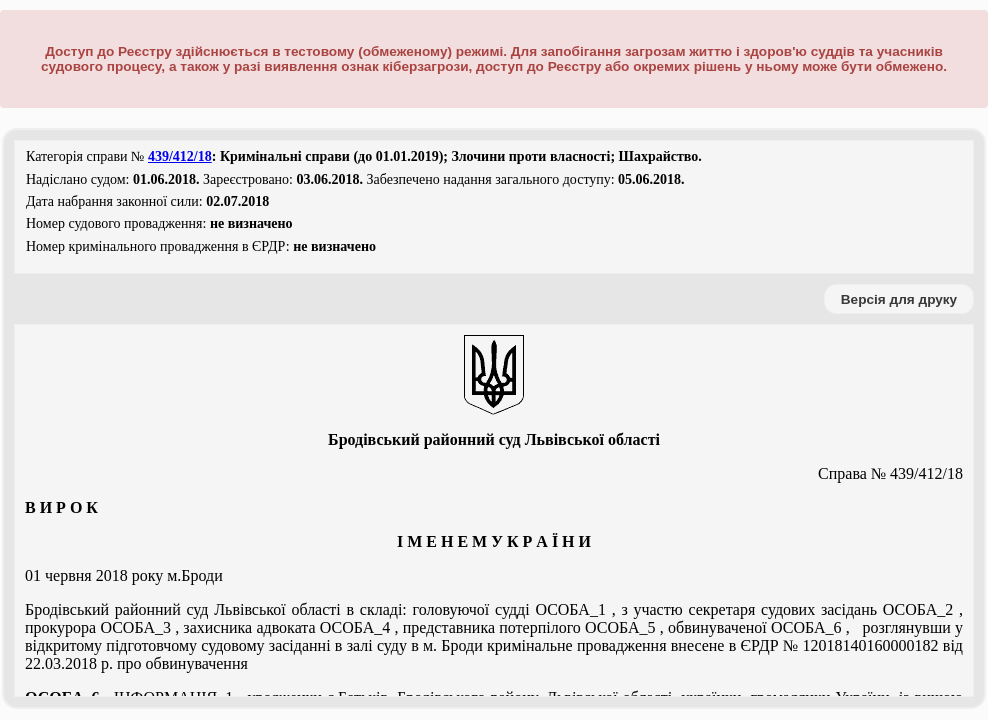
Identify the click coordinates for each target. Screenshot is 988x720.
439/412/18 (180, 156)
